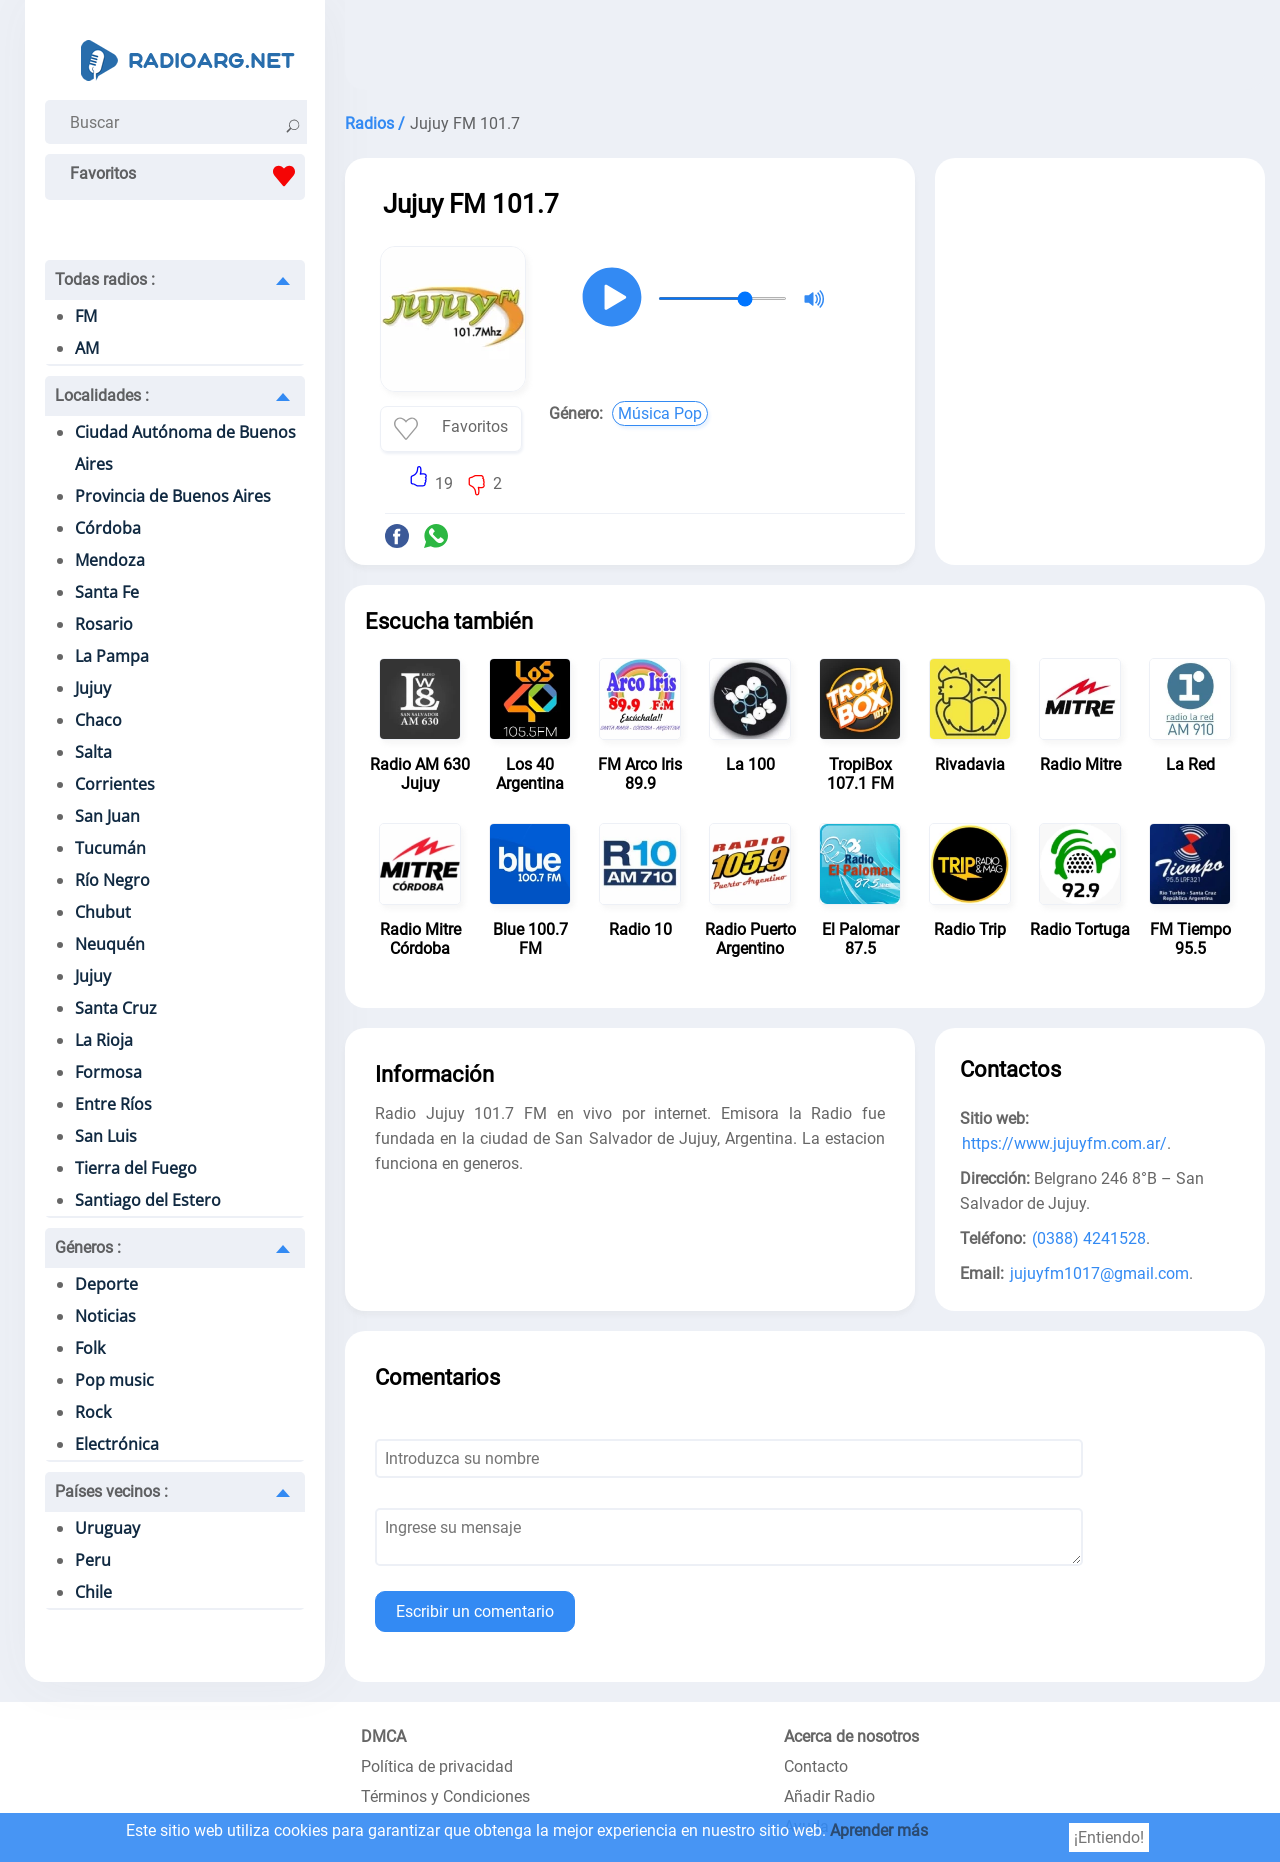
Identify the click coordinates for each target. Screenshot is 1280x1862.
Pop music (114, 1380)
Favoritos (187, 176)
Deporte (106, 1284)
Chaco (98, 720)
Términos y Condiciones (445, 1796)
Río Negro (112, 880)
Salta (93, 752)
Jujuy (93, 688)
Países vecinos (111, 1491)
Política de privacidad (437, 1766)
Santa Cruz (116, 1008)
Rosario (104, 624)
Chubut (103, 912)
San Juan (107, 816)
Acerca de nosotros (851, 1736)
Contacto (816, 1766)
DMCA (383, 1736)
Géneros (88, 1247)
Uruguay (107, 1528)
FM (86, 316)
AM (87, 348)
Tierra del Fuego (136, 1168)
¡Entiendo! (1109, 1837)
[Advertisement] (805, 50)
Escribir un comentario (475, 1611)
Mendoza (110, 560)
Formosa (108, 1072)
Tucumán (110, 848)
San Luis (106, 1136)
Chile (93, 1592)
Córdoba (108, 528)
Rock (93, 1412)
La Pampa (112, 656)
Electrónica (117, 1444)
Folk (90, 1348)
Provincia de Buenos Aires (173, 496)
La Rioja (104, 1040)
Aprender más (879, 1830)
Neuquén (110, 944)
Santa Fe (107, 592)
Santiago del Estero (148, 1200)
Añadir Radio (829, 1796)
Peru (93, 1560)
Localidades (102, 395)
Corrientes (115, 784)
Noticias (105, 1316)
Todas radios (105, 279)
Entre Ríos (113, 1104)
